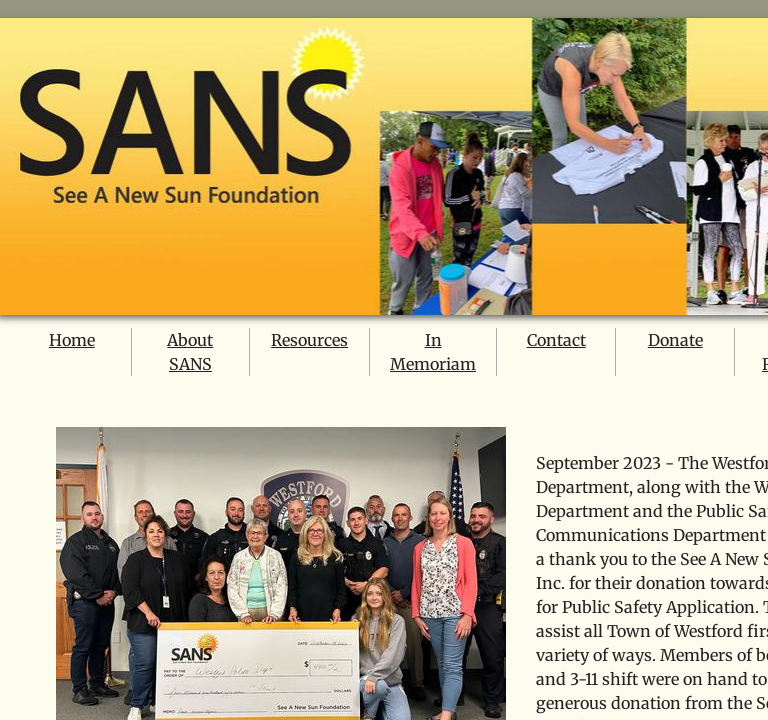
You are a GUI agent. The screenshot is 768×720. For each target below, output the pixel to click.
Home (72, 340)
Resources (309, 340)
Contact (556, 340)
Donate (675, 340)
